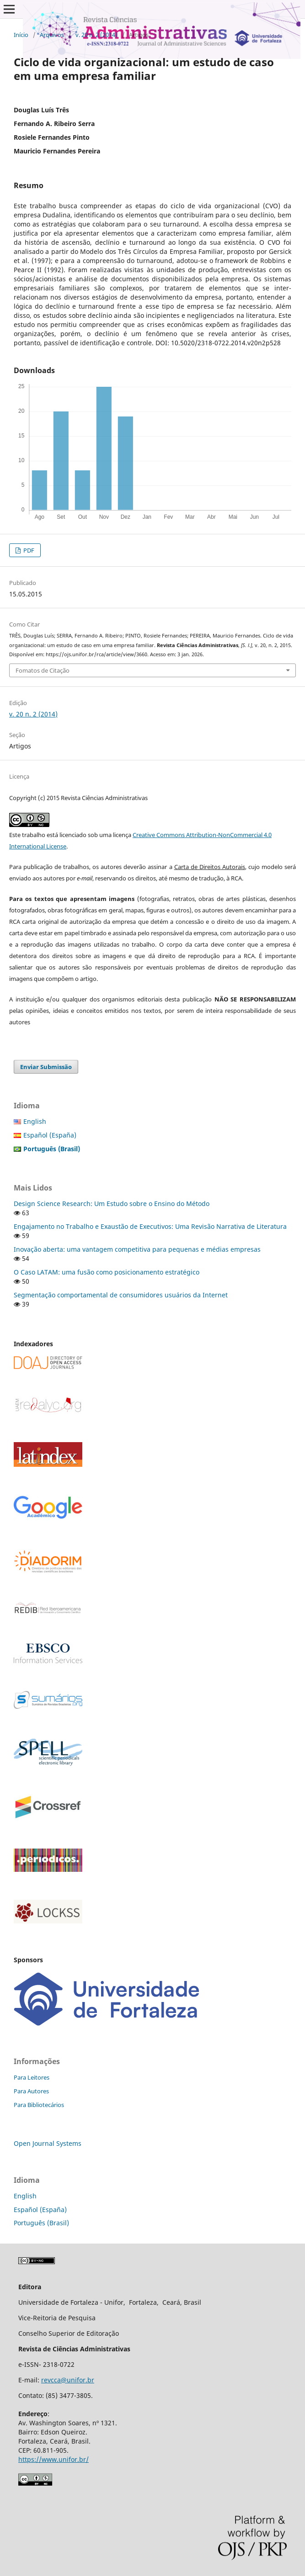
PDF (28, 550)
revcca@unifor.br (67, 2380)
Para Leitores (31, 2077)
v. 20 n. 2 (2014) (96, 35)
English (34, 1121)
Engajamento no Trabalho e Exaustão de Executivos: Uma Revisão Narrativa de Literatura (150, 1226)
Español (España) (49, 1135)
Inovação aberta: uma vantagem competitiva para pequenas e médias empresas (137, 1249)
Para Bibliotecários (39, 2105)
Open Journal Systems (47, 2143)
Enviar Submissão (46, 1067)
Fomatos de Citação (43, 670)
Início (21, 35)
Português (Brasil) (41, 2222)
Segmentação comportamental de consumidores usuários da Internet (121, 1295)
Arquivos (52, 35)
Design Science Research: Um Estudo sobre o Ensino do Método (111, 1203)
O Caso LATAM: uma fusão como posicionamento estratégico (106, 1272)
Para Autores (31, 2091)
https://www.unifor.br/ (53, 2459)
